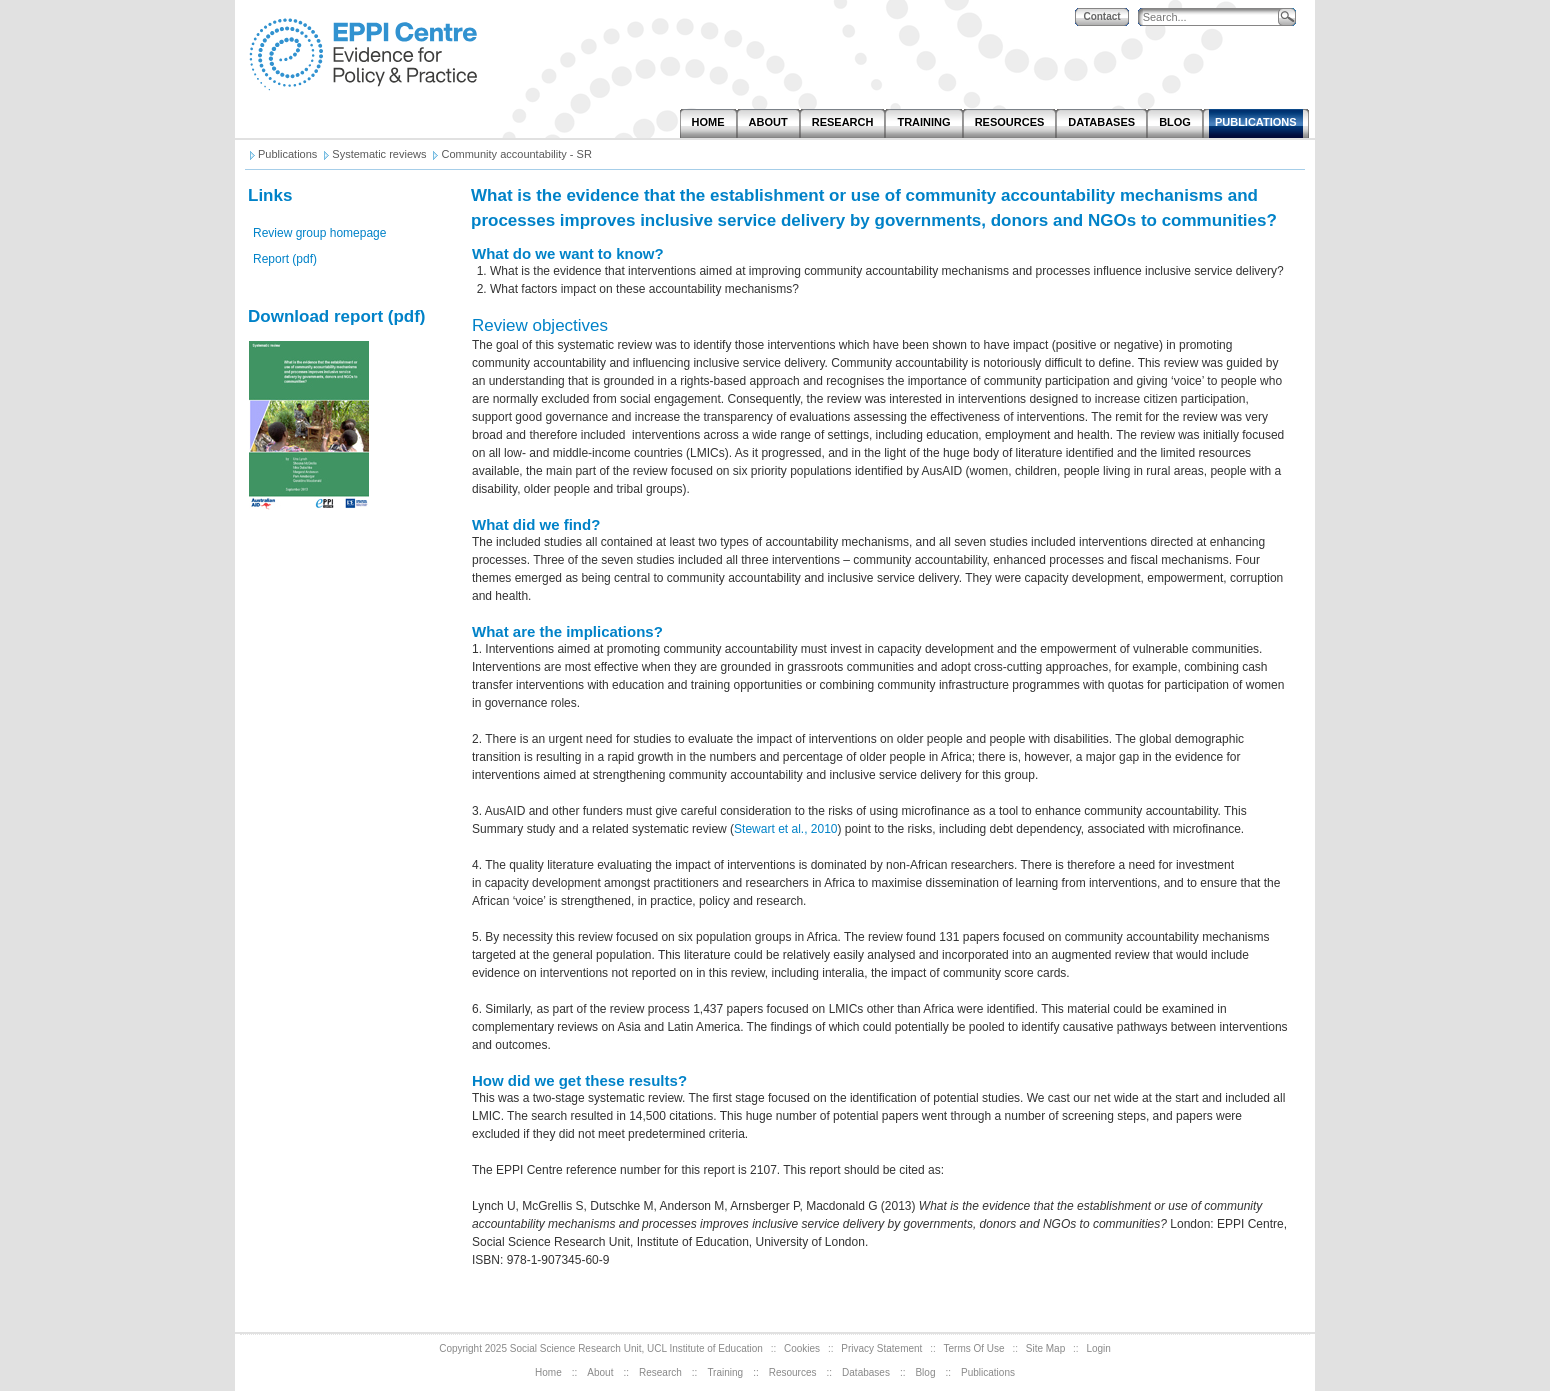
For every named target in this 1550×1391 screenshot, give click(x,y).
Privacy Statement (881, 1348)
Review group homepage (319, 233)
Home (548, 1372)
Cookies (802, 1348)
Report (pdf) (285, 259)
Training (725, 1372)
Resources (793, 1372)
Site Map (1045, 1348)
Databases (866, 1372)
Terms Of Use (974, 1348)
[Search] (1213, 17)
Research (660, 1372)
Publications (988, 1372)
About (600, 1372)
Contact (1101, 16)
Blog (925, 1372)
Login (1098, 1348)
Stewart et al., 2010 (785, 829)
